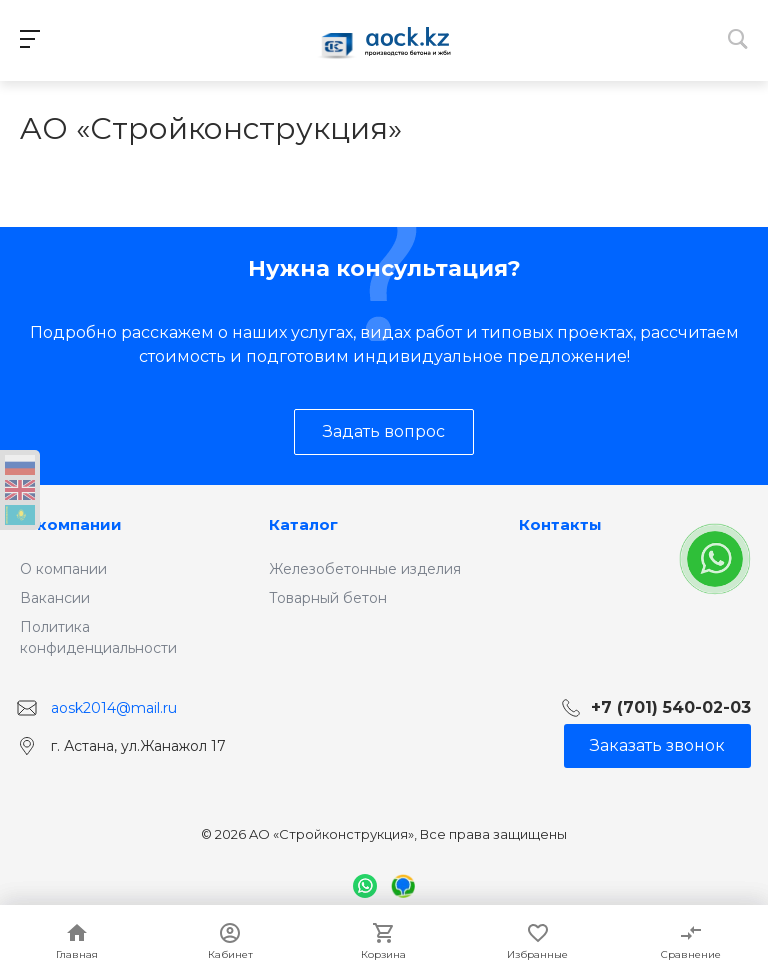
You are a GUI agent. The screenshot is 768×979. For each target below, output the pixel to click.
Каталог (303, 524)
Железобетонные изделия (365, 569)
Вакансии (55, 598)
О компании (71, 524)
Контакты (560, 524)
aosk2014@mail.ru (114, 707)
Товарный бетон (328, 598)
